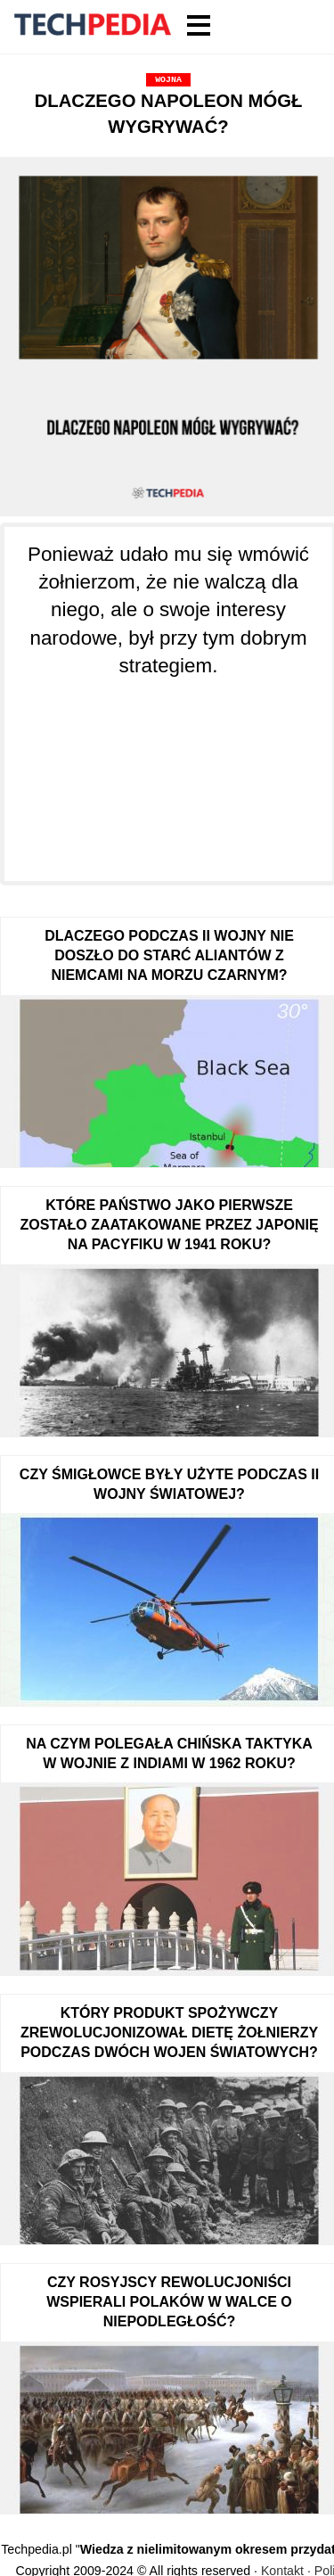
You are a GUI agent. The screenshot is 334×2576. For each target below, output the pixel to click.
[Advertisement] (168, 769)
